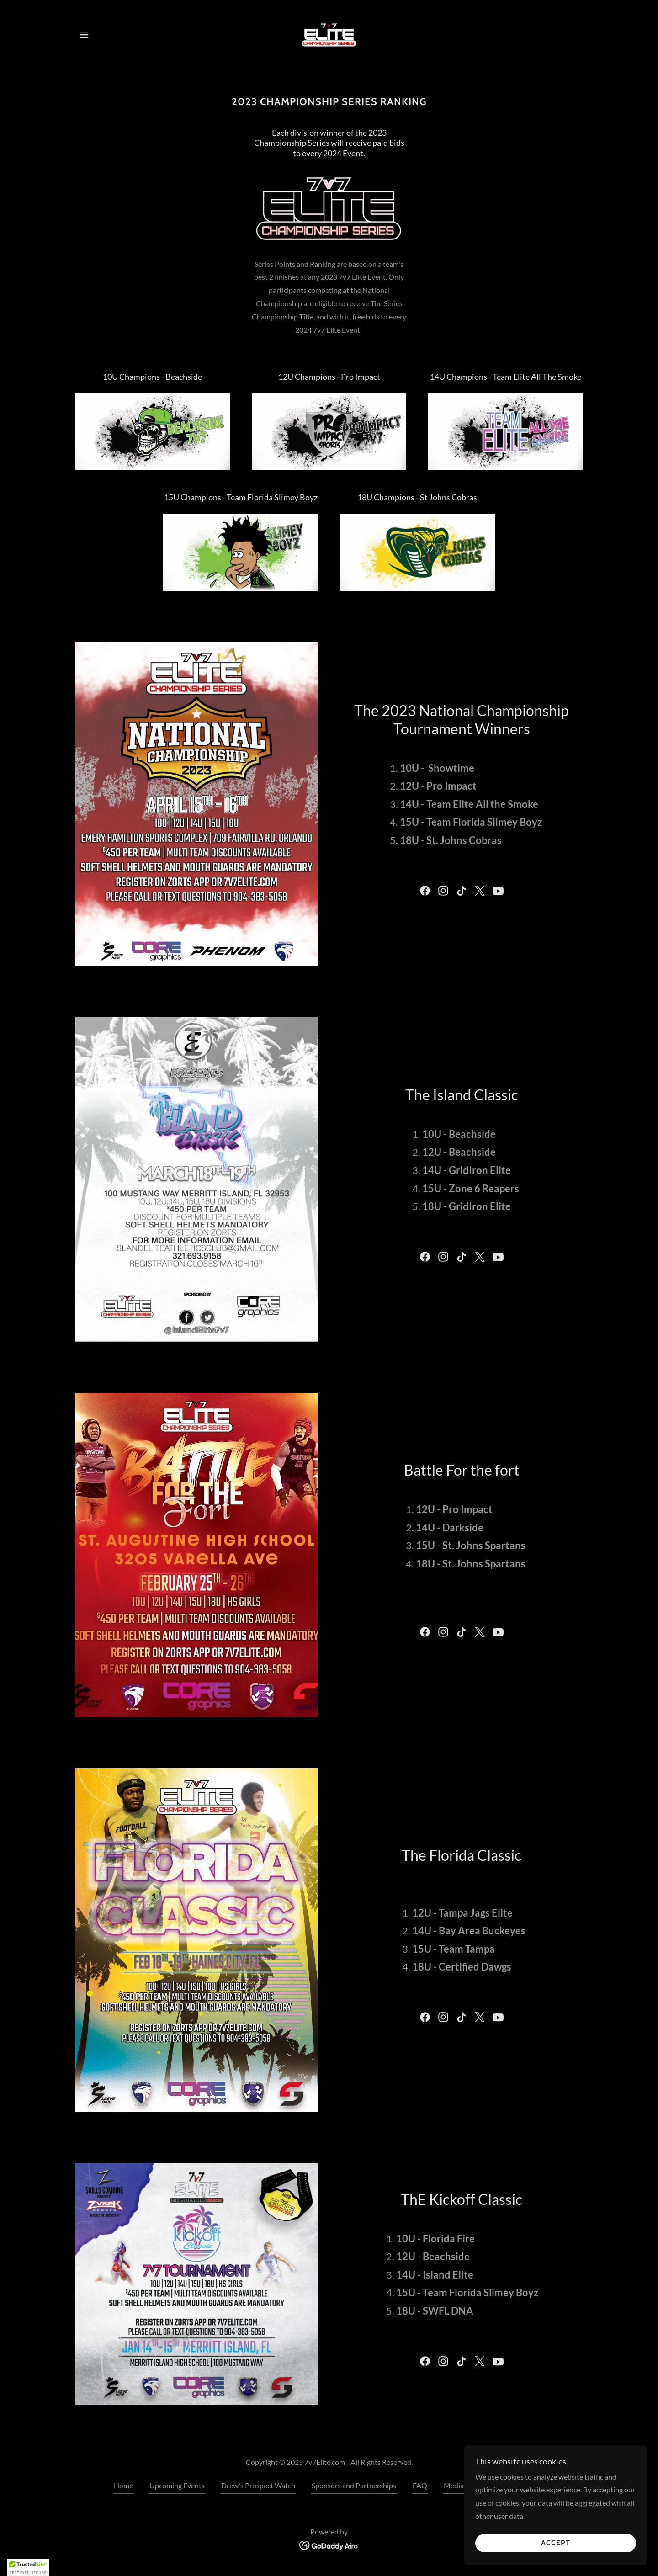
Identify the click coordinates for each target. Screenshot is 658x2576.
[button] (84, 35)
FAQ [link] (420, 2485)
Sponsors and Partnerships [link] (354, 2485)
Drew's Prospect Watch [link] (258, 2485)
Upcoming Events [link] (177, 2485)
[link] (329, 33)
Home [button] (123, 2485)
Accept (555, 2562)
